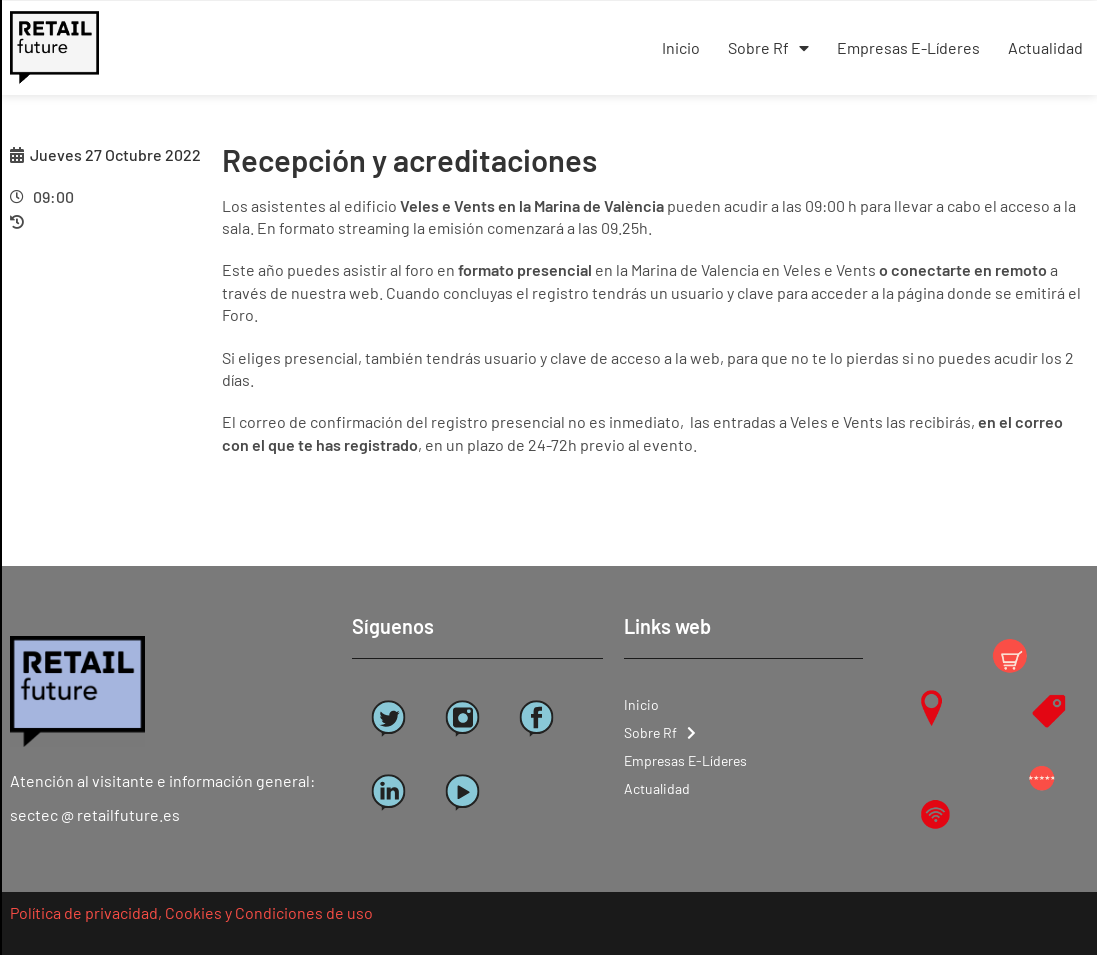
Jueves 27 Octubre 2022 (115, 154)
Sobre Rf (768, 48)
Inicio (681, 47)
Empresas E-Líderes (908, 47)
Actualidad (1045, 47)
